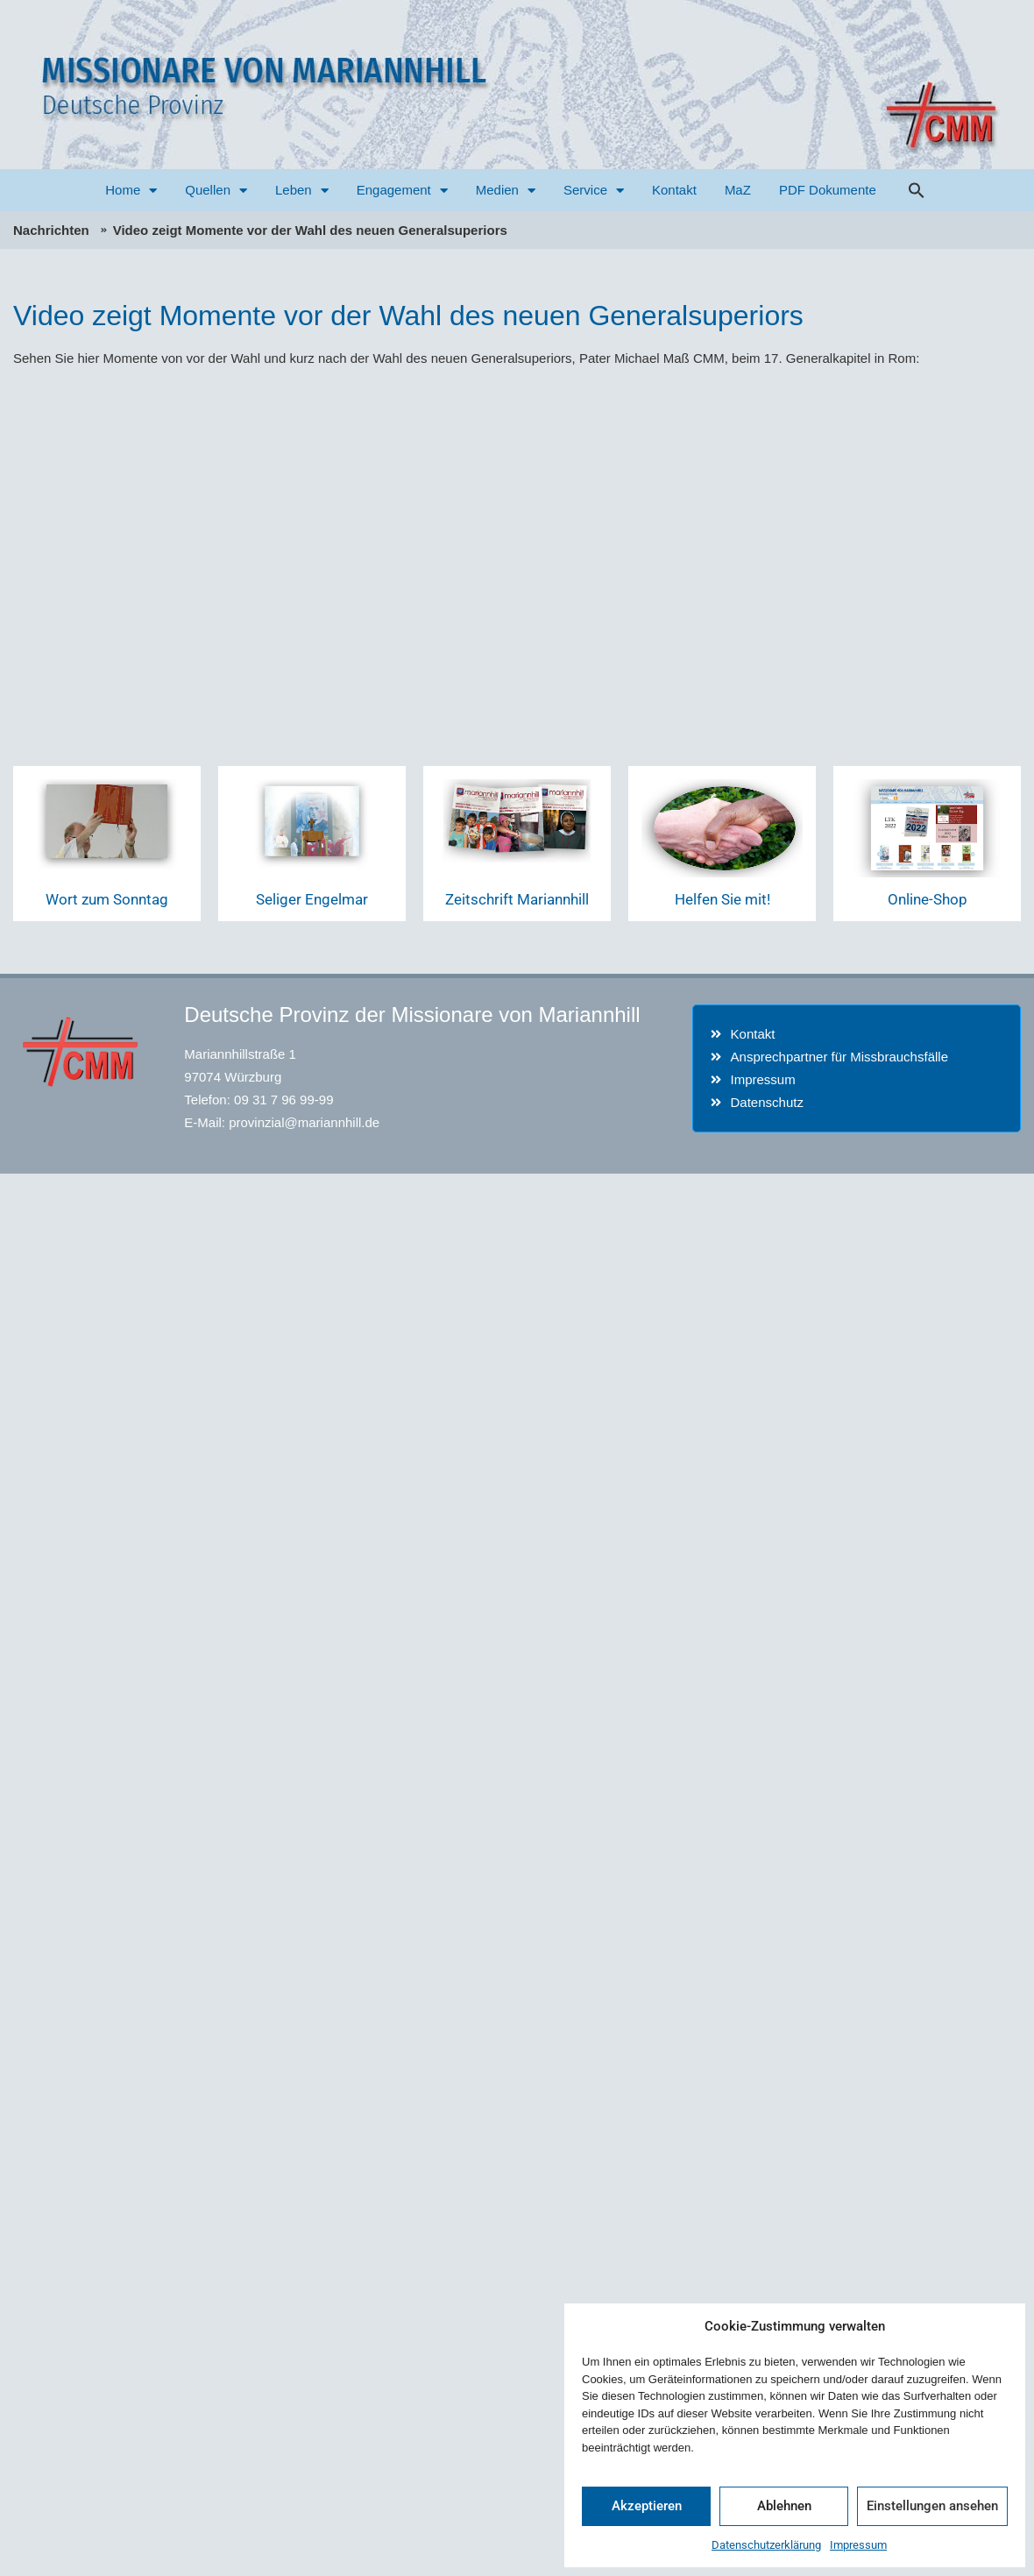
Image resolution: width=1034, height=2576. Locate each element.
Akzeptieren (647, 2506)
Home (131, 190)
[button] (916, 190)
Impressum (858, 2544)
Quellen (216, 190)
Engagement (402, 190)
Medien (505, 190)
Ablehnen (784, 2506)
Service (593, 190)
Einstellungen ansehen (932, 2506)
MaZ (738, 189)
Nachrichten (51, 230)
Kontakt (674, 189)
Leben (302, 190)
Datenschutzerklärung (766, 2544)
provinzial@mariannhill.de (304, 1122)
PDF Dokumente (827, 189)
